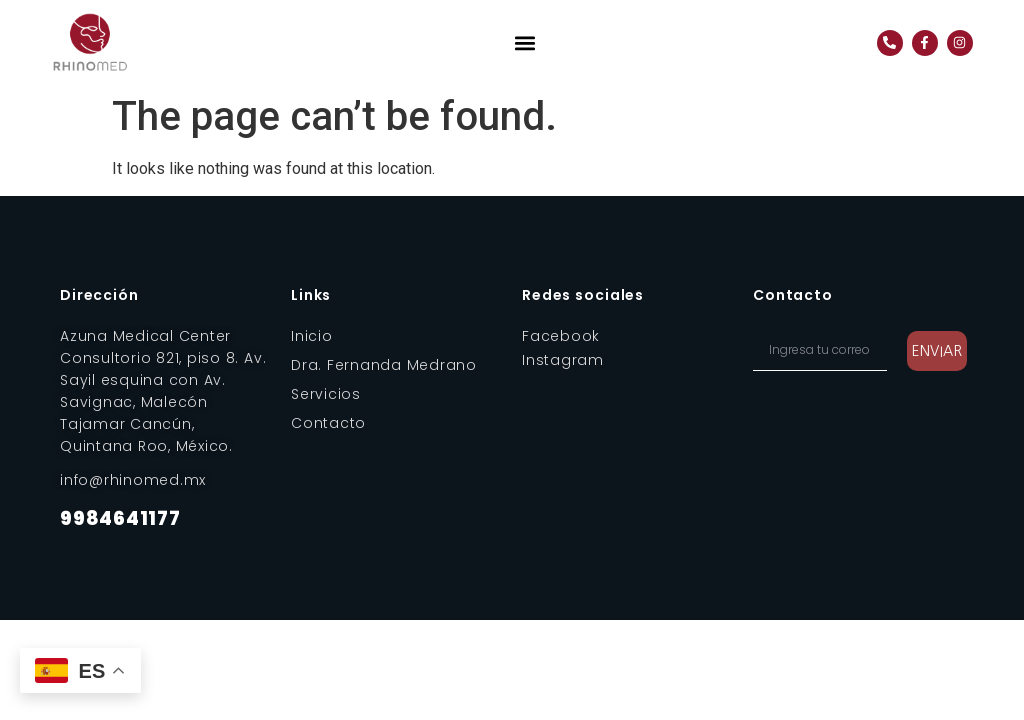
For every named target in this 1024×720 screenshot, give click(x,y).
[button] (525, 42)
